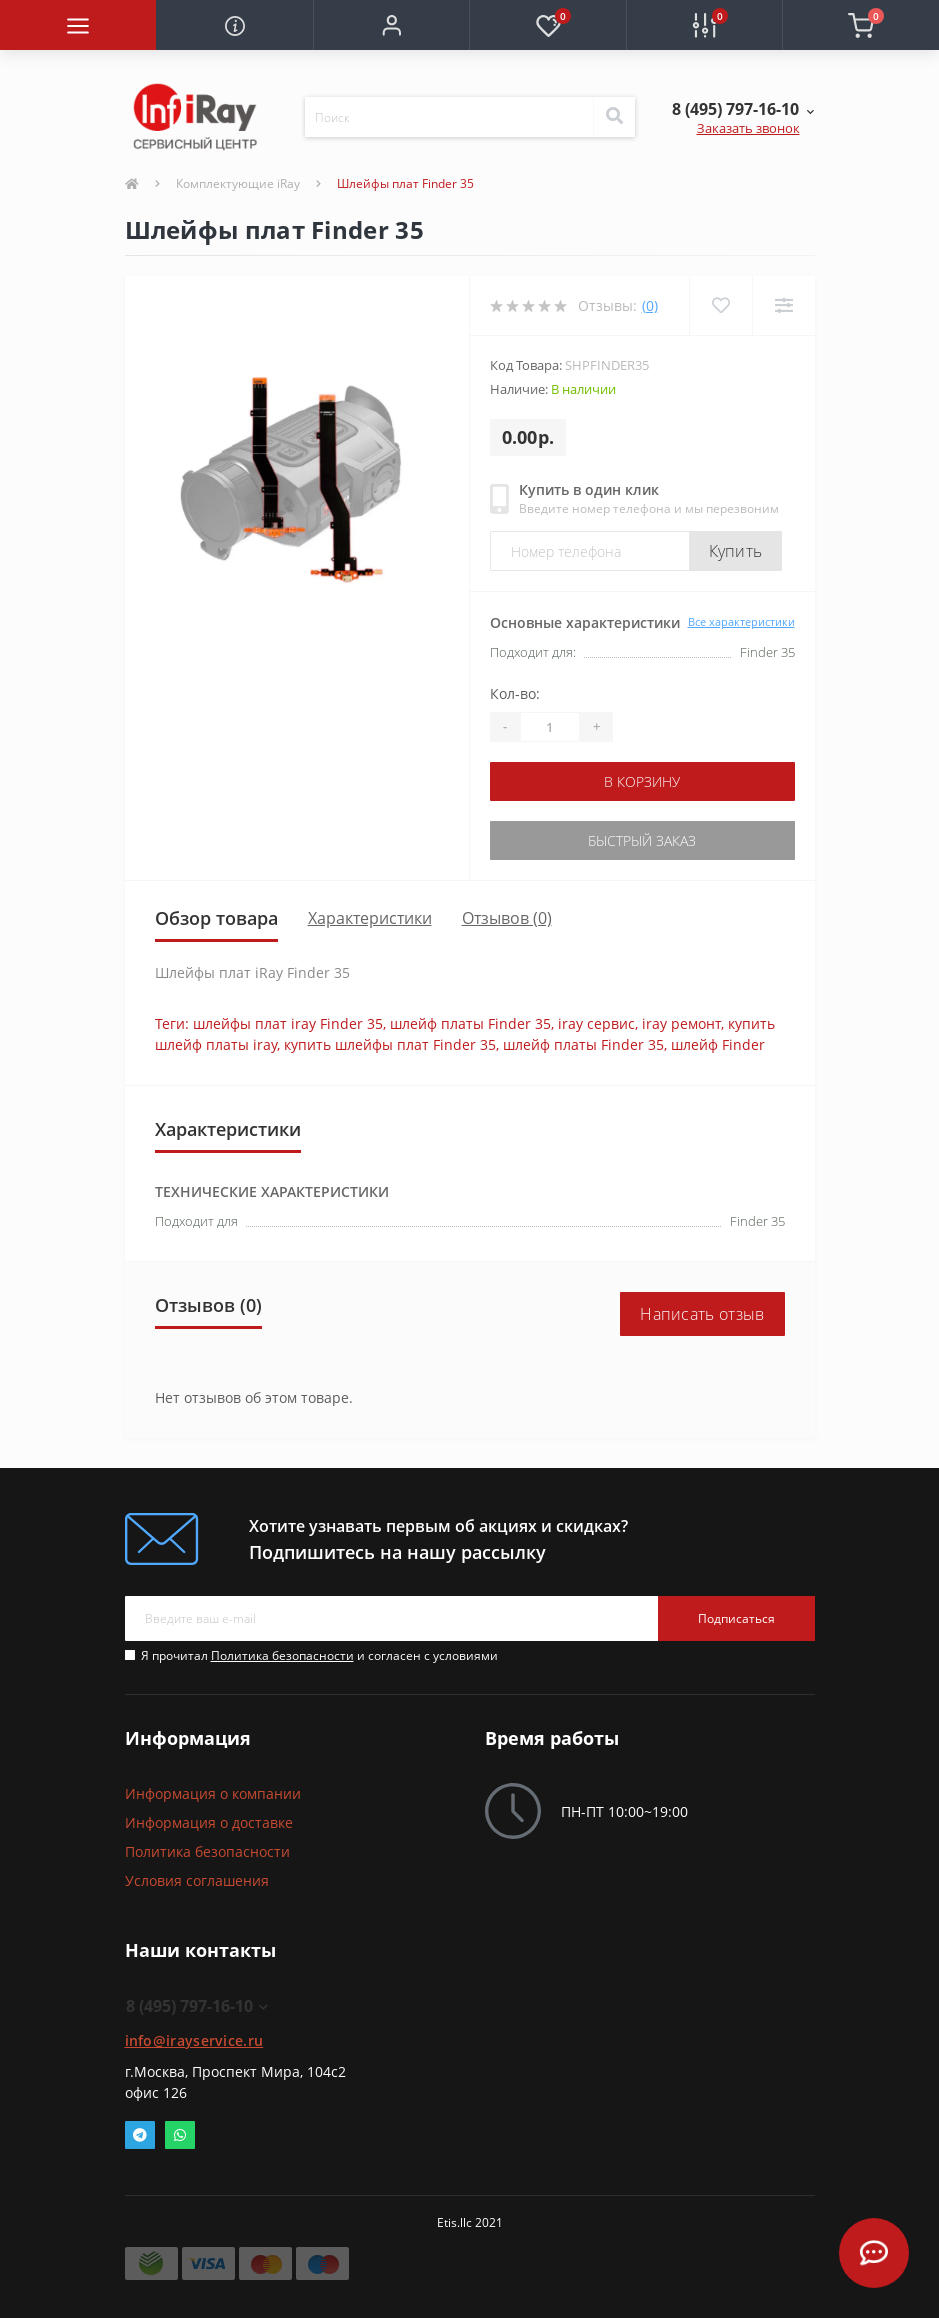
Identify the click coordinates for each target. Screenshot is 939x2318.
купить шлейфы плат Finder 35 (390, 1044)
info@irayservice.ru (194, 2040)
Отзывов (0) (507, 918)
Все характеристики (741, 621)
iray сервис (596, 1023)
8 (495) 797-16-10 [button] (197, 2006)
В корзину (642, 781)
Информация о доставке (209, 1822)
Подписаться (736, 1618)
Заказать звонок (748, 128)
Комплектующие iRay (238, 183)
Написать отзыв (702, 1314)
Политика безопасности (282, 1655)
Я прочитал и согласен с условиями (319, 1655)
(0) (650, 305)
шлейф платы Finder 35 (470, 1023)
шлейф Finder (718, 1044)
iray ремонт (681, 1023)
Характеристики (370, 918)
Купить (736, 551)
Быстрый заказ (642, 840)
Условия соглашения (197, 1880)
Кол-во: (515, 693)
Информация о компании (213, 1793)
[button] (391, 25)
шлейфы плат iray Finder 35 (288, 1023)
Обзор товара (216, 918)
